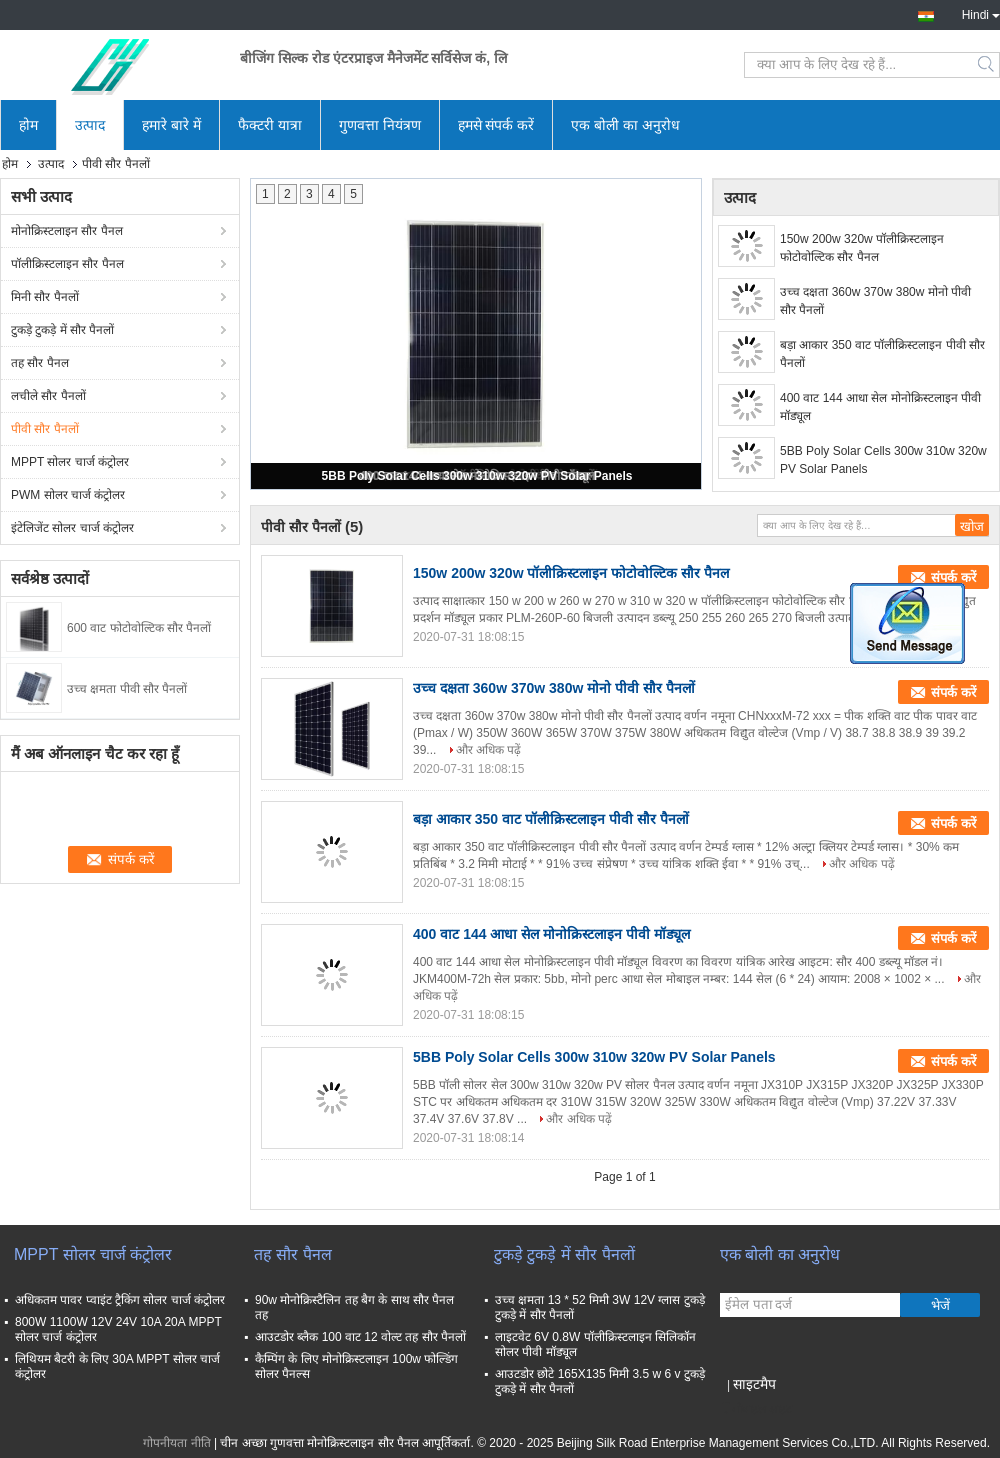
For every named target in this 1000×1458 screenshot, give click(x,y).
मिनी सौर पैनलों (45, 297)
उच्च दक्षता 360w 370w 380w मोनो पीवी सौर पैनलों (875, 301)
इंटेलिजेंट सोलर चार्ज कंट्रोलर (72, 528)
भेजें (940, 1305)
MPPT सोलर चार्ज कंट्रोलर (70, 462)
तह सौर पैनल (40, 363)
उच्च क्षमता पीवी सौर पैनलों (127, 689)
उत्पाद (90, 125)
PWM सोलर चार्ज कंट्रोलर (68, 495)
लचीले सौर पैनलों (48, 396)
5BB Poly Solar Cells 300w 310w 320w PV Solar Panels (477, 476)
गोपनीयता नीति (176, 1443)
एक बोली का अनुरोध (625, 125)
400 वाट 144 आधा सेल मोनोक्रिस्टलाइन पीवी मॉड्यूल (880, 407)
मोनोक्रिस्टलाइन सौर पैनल (67, 231)
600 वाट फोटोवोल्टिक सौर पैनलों (139, 628)
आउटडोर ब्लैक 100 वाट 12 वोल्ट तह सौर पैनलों (360, 1337)
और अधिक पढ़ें (489, 750)
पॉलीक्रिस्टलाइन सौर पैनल (67, 264)
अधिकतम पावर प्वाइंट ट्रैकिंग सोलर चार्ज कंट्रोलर (120, 1300)
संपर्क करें (953, 577)
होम (28, 125)
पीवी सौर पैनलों (45, 429)
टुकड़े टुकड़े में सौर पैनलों (62, 330)
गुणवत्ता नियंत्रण (380, 125)
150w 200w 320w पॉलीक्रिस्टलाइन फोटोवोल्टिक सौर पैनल (862, 248)
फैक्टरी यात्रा (270, 125)
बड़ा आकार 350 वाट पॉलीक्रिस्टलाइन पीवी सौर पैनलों (882, 354)
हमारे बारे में (171, 125)
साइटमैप (754, 1384)
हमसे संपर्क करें (496, 125)
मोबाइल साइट (756, 1409)
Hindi (981, 13)
